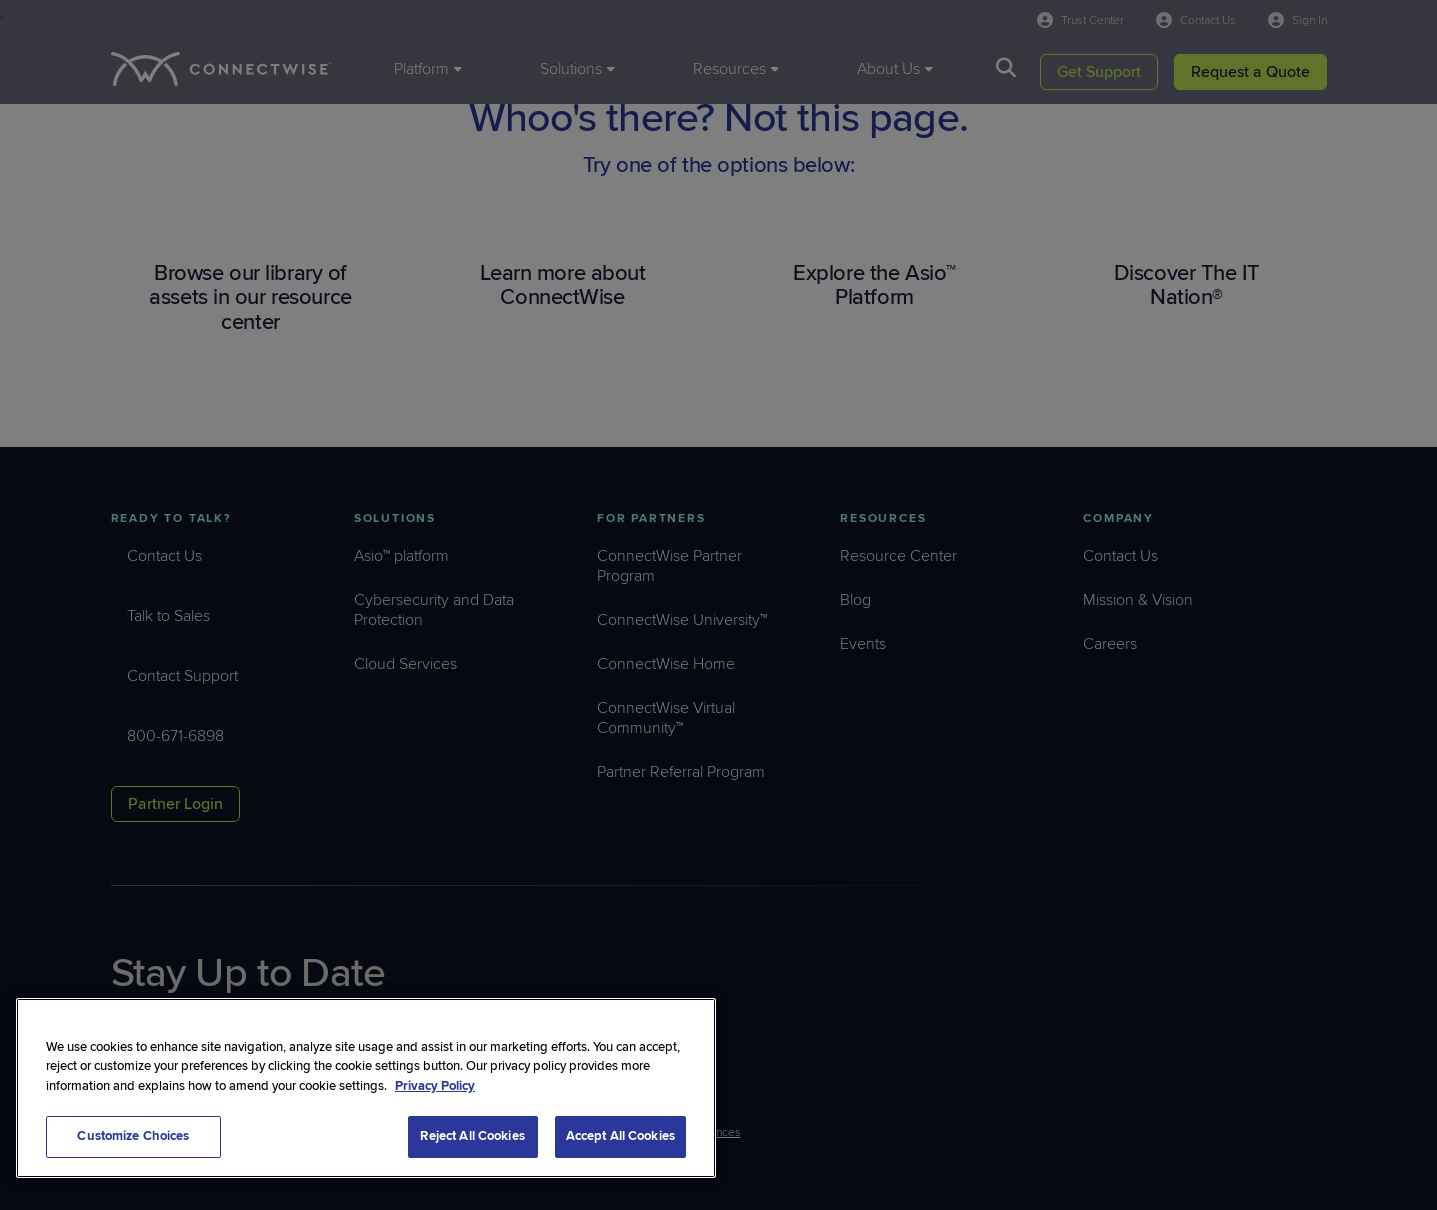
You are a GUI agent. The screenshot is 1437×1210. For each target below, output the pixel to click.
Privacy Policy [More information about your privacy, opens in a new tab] (435, 1086)
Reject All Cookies (472, 1136)
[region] (366, 1088)
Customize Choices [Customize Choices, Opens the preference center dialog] (133, 1136)
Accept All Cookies (620, 1136)
